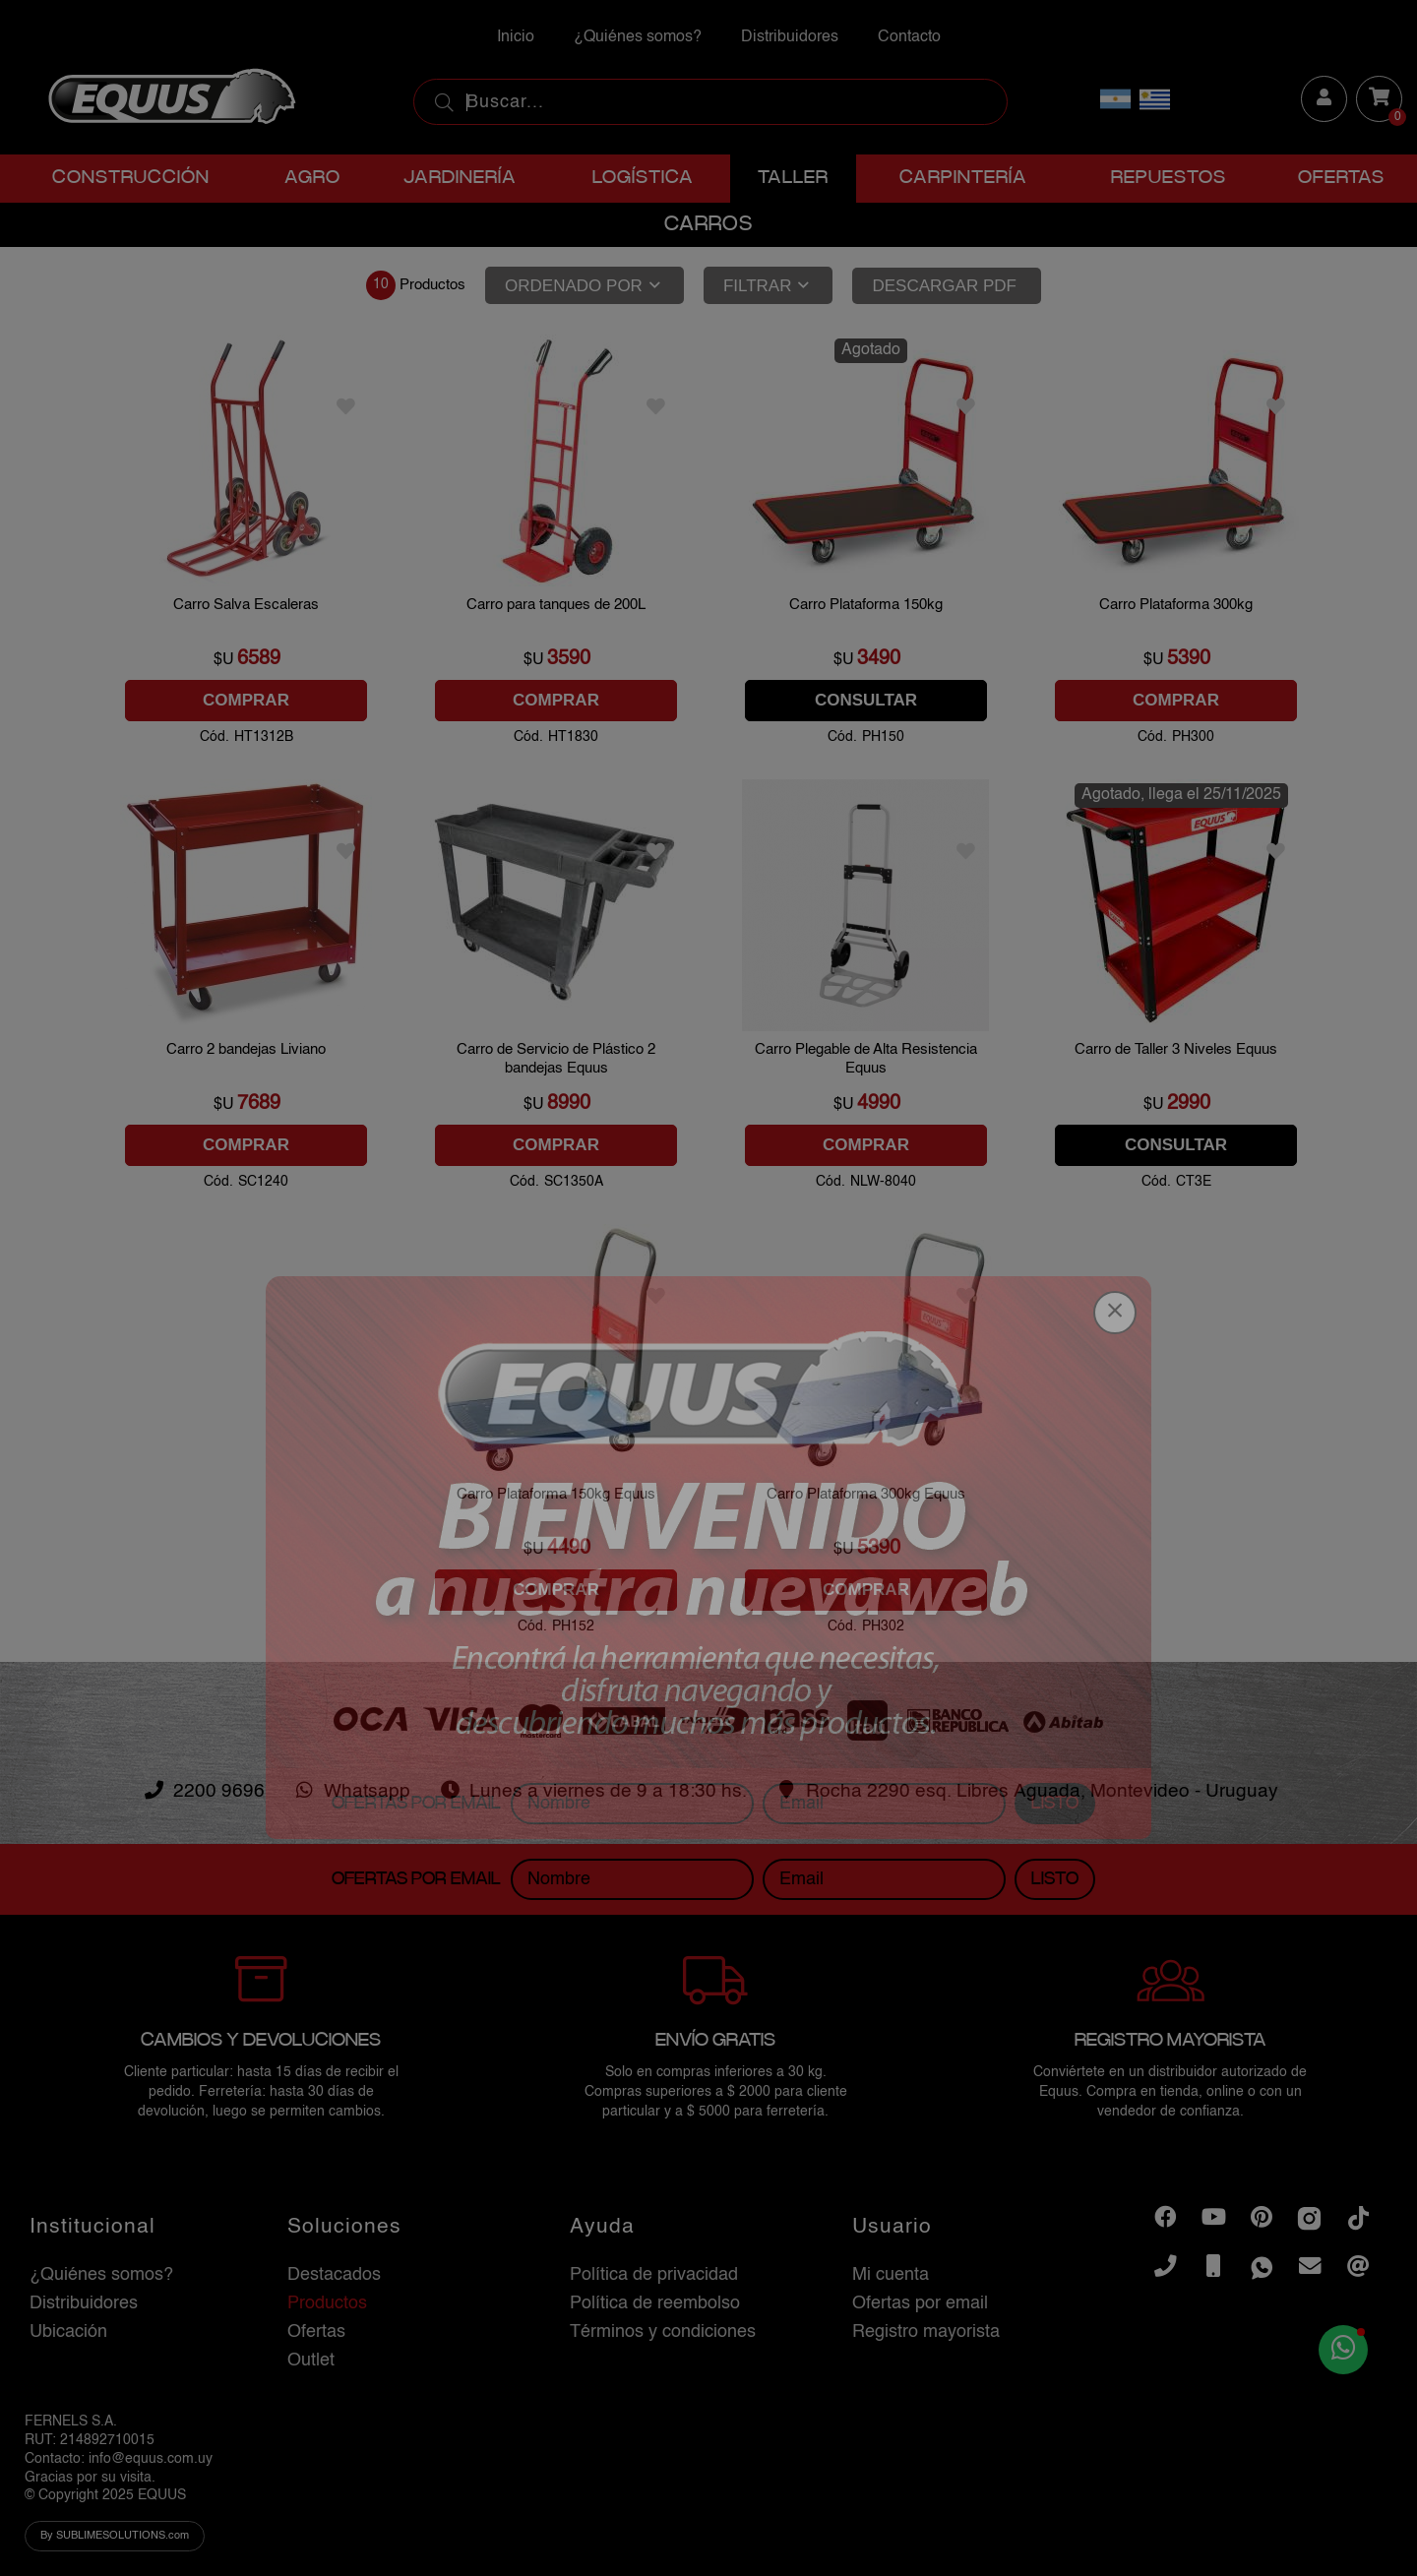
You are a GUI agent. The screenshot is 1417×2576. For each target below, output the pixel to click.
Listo (1054, 2163)
